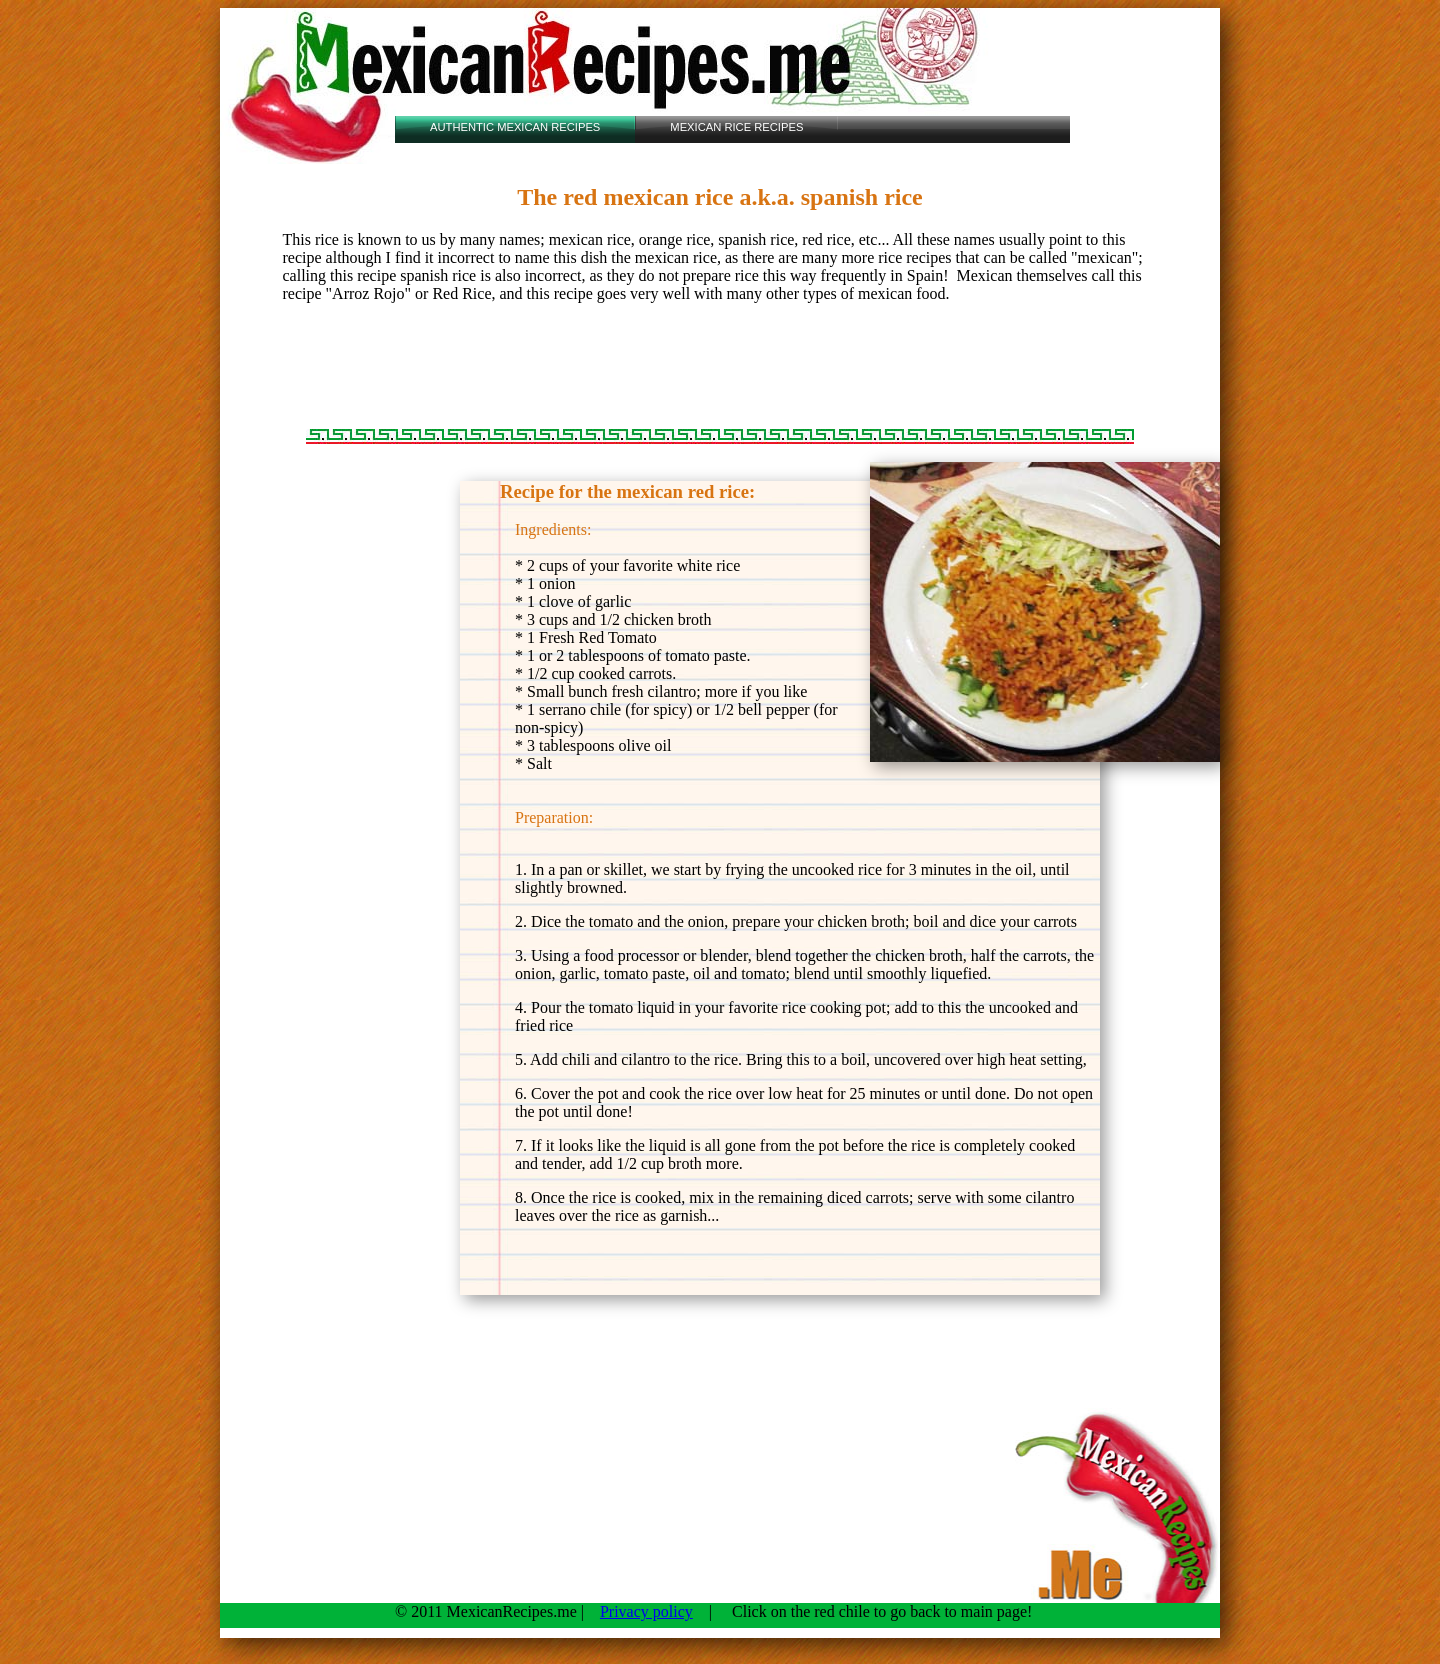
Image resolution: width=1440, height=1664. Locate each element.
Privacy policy (646, 1611)
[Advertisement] (719, 366)
